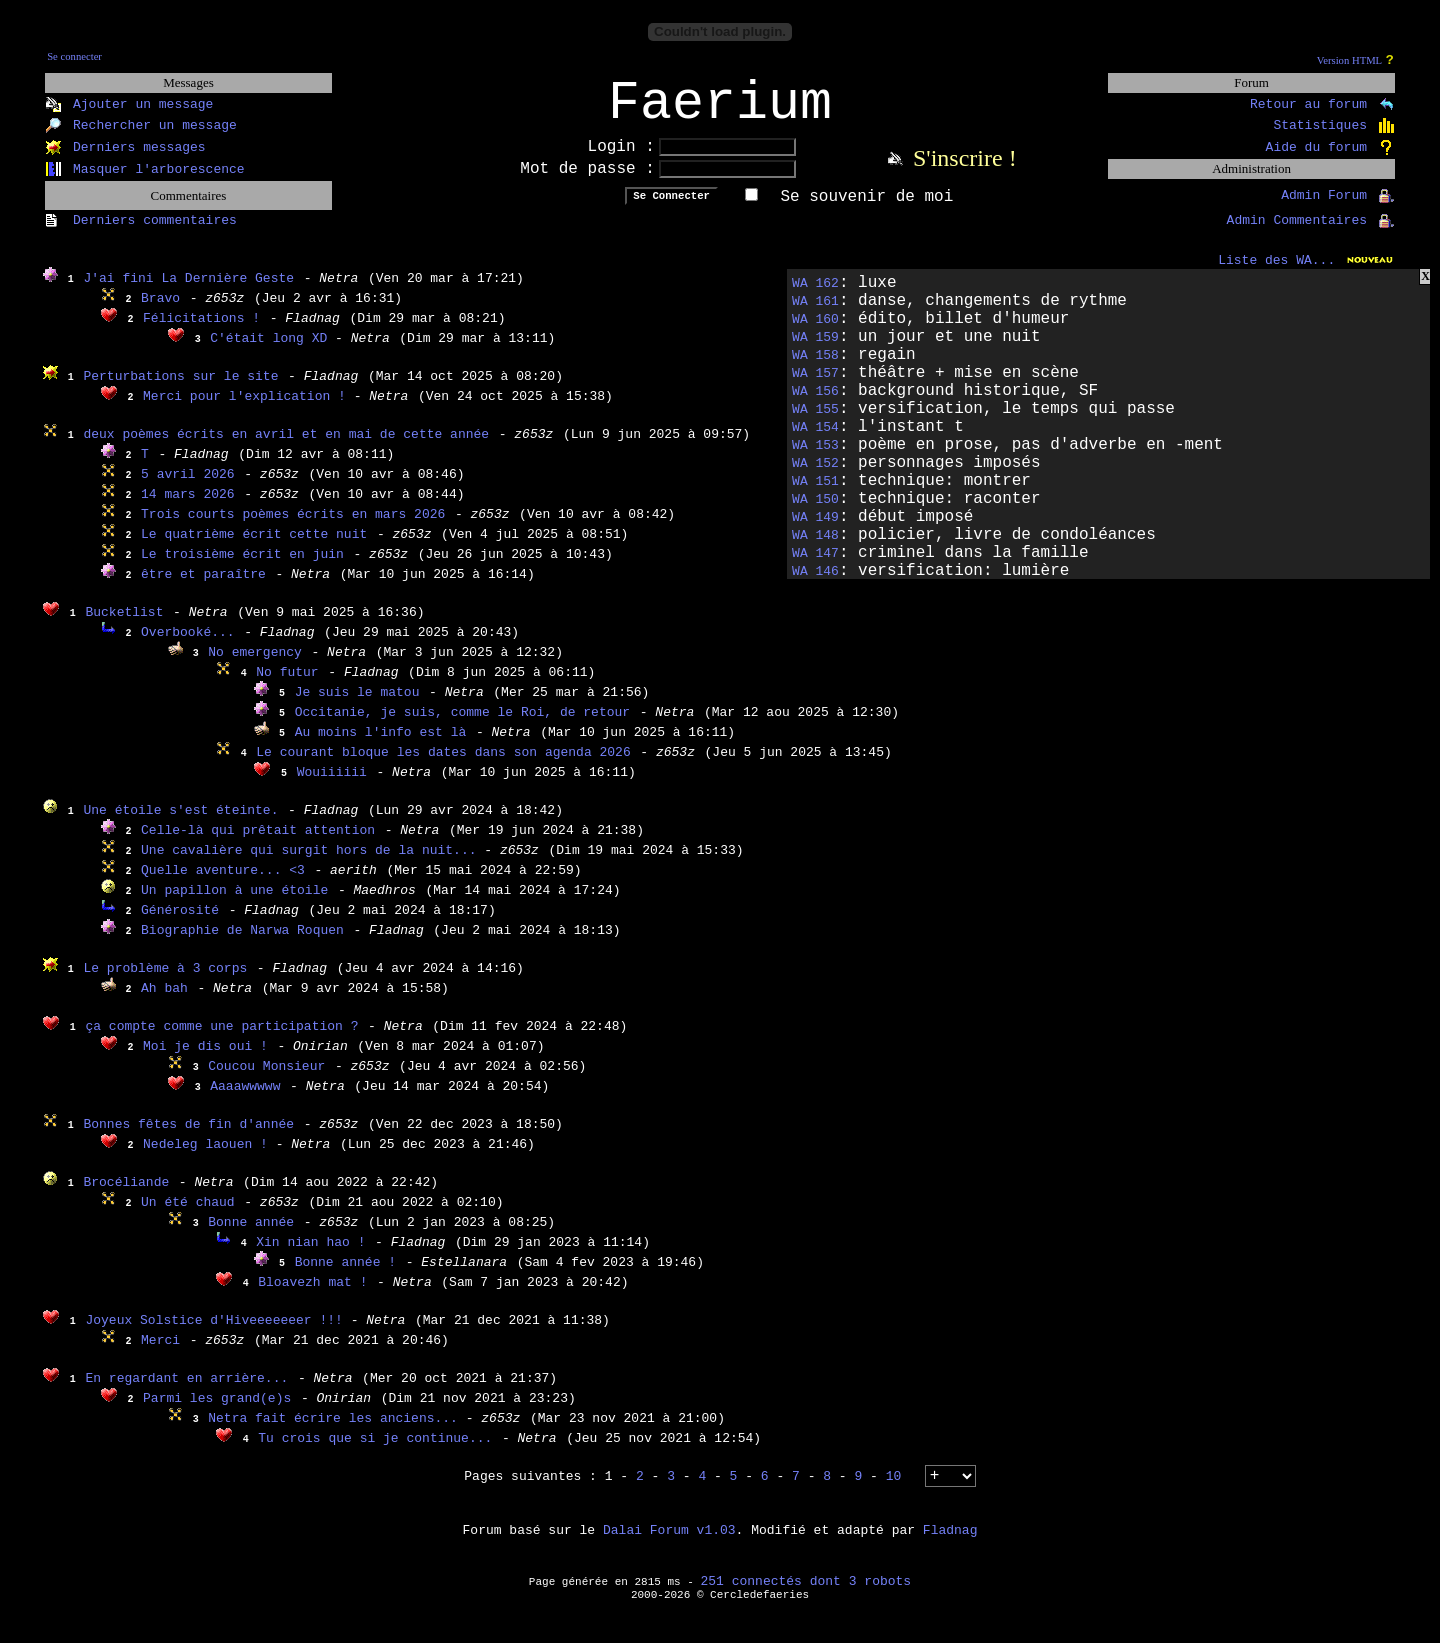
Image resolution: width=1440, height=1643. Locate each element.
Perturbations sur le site (180, 389)
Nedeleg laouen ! (209, 1157)
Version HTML (1349, 60)
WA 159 (815, 350)
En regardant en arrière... (186, 1391)
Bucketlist (124, 625)
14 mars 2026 (188, 507)
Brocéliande (126, 1195)
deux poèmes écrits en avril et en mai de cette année (286, 447)
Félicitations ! (201, 331)
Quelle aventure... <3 (223, 883)
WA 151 (815, 494)
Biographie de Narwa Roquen (242, 943)
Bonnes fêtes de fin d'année (188, 1137)
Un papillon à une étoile (234, 903)
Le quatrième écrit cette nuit (254, 547)
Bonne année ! (345, 1275)
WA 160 (815, 332)
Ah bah (164, 1001)
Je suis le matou (357, 705)
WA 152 (815, 476)
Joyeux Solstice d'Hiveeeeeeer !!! (217, 1333)
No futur (287, 685)
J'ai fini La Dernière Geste (188, 291)
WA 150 (815, 512)
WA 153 (815, 458)
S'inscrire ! (965, 171)
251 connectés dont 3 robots (806, 1594)
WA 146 (815, 584)
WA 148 (815, 548)
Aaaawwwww (245, 1099)
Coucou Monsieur (266, 1079)
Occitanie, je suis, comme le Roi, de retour (462, 725)
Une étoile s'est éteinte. (180, 823)
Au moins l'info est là (381, 745)
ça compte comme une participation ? (221, 1039)
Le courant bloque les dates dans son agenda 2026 (443, 765)
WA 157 (815, 386)
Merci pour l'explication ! (248, 409)
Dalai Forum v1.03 (669, 1543)
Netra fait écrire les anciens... (336, 1431)
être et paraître (203, 587)
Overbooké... (188, 645)
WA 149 (815, 530)
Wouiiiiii (332, 785)
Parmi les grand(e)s (217, 1411)
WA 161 (815, 314)
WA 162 (815, 296)
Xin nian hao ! (310, 1255)
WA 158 (815, 368)
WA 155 (815, 422)
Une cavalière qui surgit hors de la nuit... (312, 863)
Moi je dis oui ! (205, 1059)
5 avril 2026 (188, 487)
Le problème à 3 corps (165, 981)
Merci (160, 1353)
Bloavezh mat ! (312, 1295)
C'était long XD (272, 351)
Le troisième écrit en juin (242, 567)
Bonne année (251, 1235)
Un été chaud (188, 1215)
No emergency (255, 665)
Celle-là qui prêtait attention (258, 843)
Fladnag (950, 1543)
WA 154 (815, 440)
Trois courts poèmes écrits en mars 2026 (293, 527)
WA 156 (815, 404)
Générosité (180, 923)
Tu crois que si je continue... (375, 1451)
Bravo (160, 311)
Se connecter (74, 56)
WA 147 (815, 566)
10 (894, 1489)
